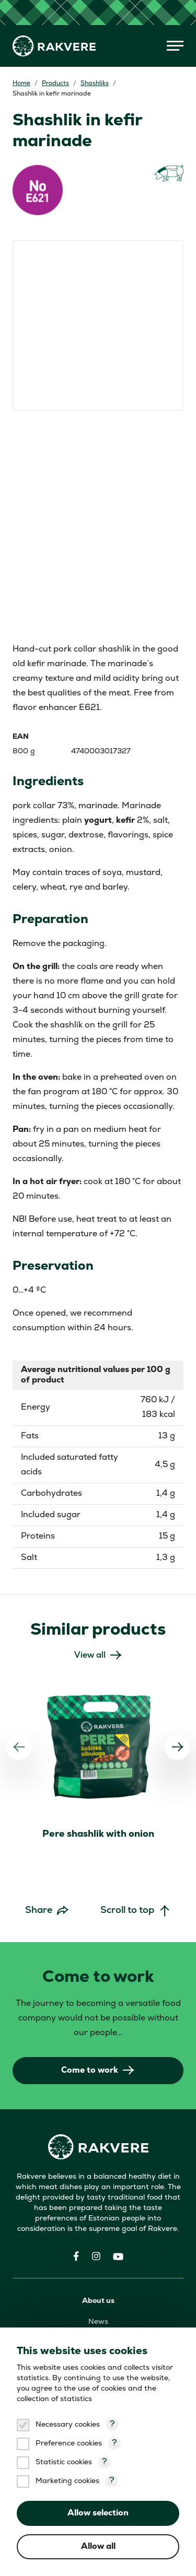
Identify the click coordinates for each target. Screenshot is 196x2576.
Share (38, 1911)
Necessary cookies (68, 2425)
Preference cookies (69, 2444)
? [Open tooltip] (112, 2424)
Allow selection (98, 2513)
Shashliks (94, 83)
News (98, 2322)
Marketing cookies (67, 2481)
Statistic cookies (64, 2462)
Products (55, 83)
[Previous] (18, 1747)
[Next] (177, 1747)
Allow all (98, 2547)
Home (21, 83)
